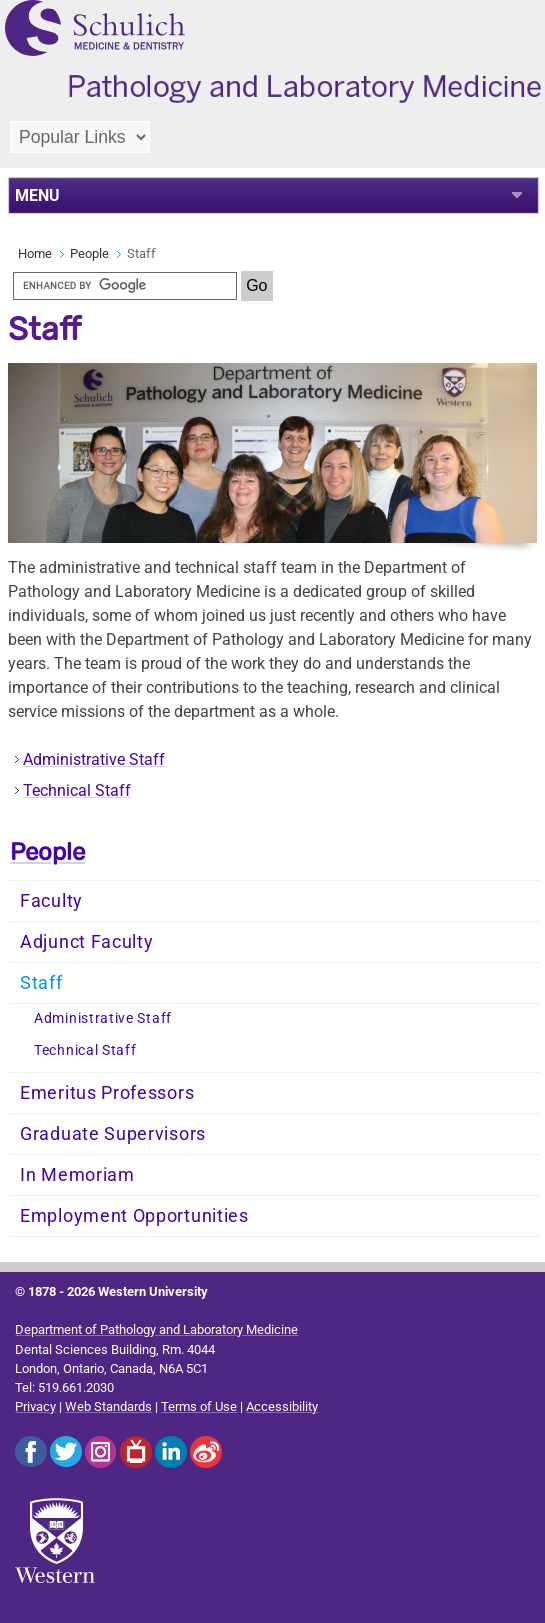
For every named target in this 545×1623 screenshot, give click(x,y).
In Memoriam (77, 1175)
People (89, 253)
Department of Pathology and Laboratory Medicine (156, 1329)
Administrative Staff (94, 759)
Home (35, 253)
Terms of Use (199, 1406)
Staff (41, 983)
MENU (37, 195)
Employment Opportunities (134, 1216)
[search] (125, 286)
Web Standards (108, 1406)
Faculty (51, 901)
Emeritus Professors (107, 1093)
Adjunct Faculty (87, 942)
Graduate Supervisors (113, 1134)
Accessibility (282, 1406)
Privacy (35, 1406)
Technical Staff (77, 790)
